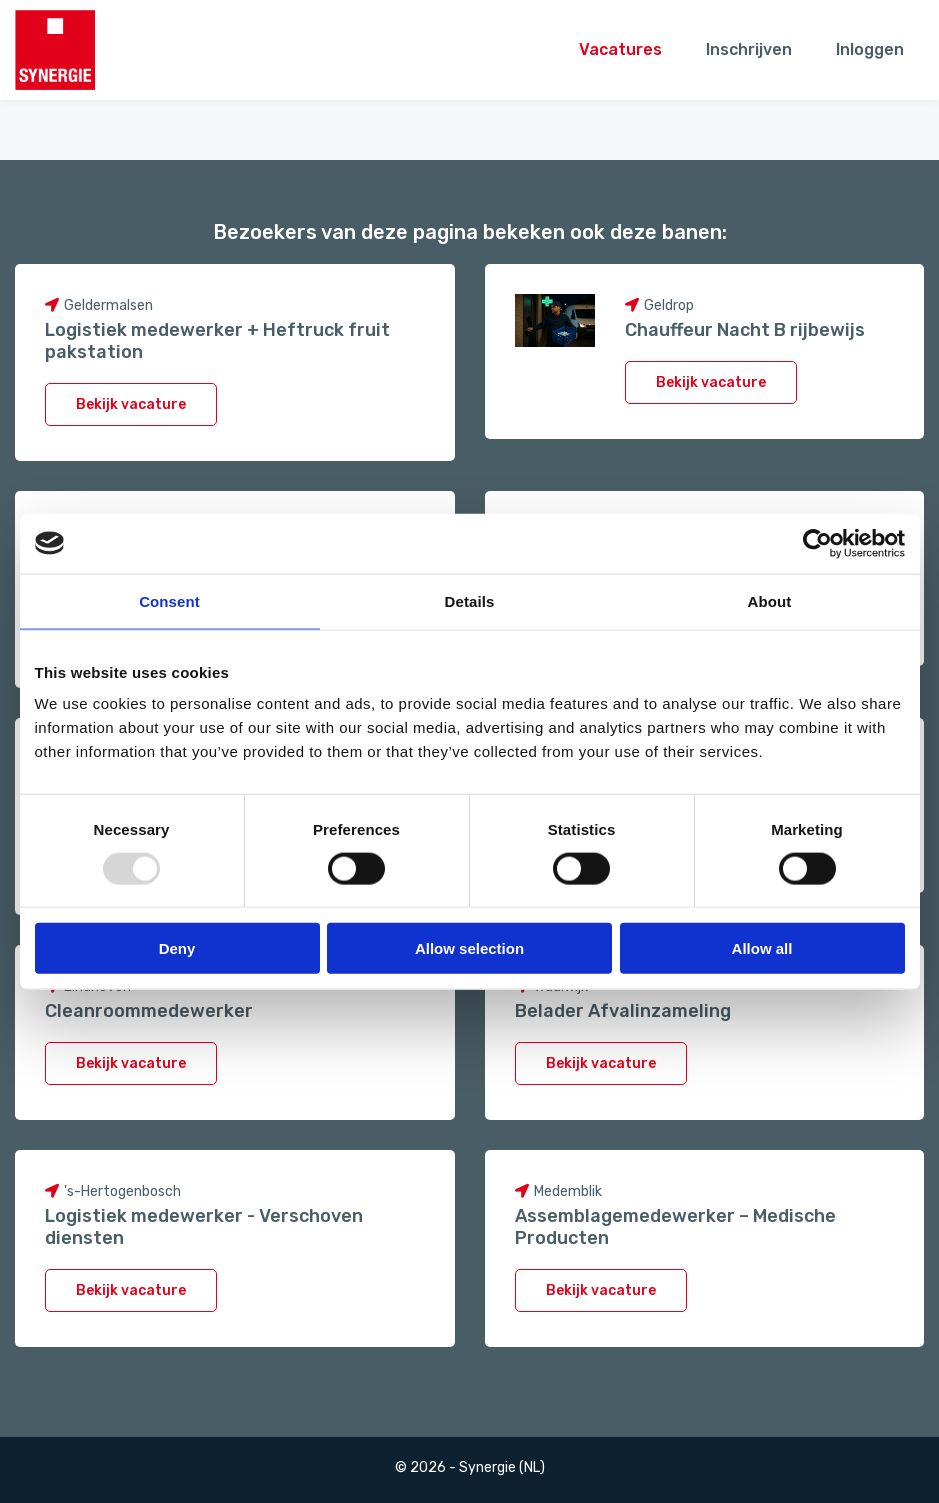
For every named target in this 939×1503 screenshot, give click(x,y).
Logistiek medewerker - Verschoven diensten (204, 1227)
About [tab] (770, 600)
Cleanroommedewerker (149, 1011)
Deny (177, 948)
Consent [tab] (169, 600)
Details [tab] (470, 600)
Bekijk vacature (131, 404)
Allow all (762, 948)
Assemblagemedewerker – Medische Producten (675, 1227)
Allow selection (469, 948)
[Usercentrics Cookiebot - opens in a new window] (817, 543)
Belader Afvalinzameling (623, 1011)
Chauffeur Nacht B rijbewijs (745, 330)
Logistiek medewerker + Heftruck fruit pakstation (217, 341)
